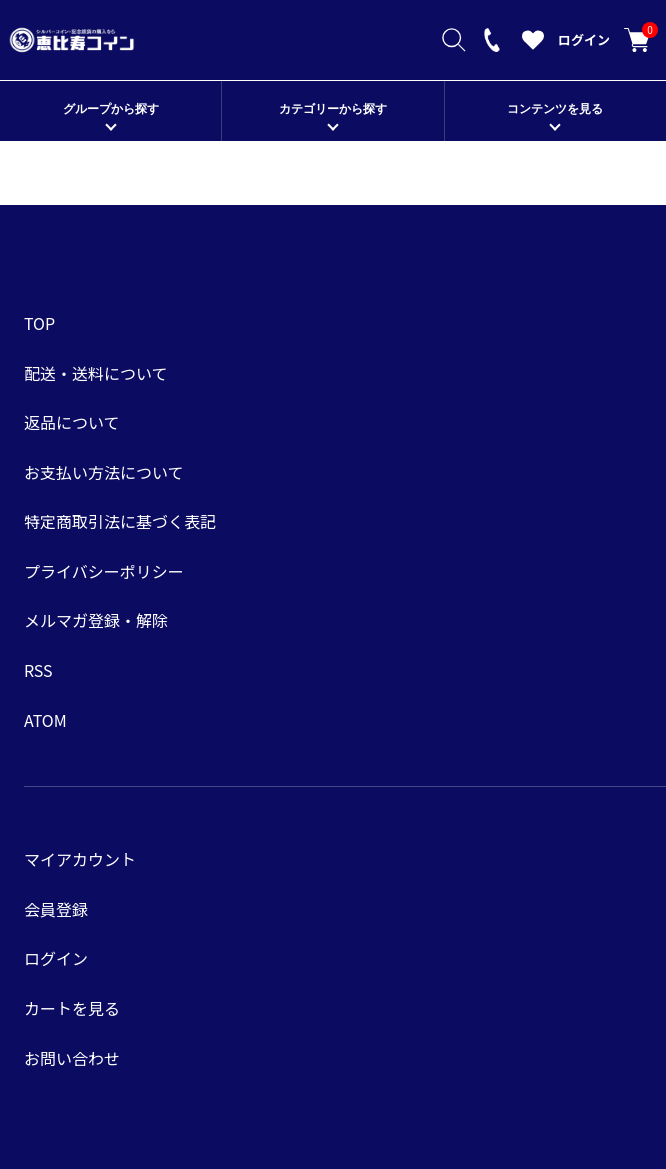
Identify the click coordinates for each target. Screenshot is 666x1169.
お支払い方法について (104, 472)
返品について (72, 422)
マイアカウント (80, 859)
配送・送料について (96, 373)
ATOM (45, 720)
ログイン (584, 39)
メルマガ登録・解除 (96, 620)
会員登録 (56, 909)
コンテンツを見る (555, 109)
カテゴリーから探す (333, 109)
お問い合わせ (72, 1058)
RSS (38, 670)
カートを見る (637, 40)
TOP (39, 323)
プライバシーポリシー (104, 571)
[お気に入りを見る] (533, 45)
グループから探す (111, 109)
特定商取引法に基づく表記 (120, 521)
